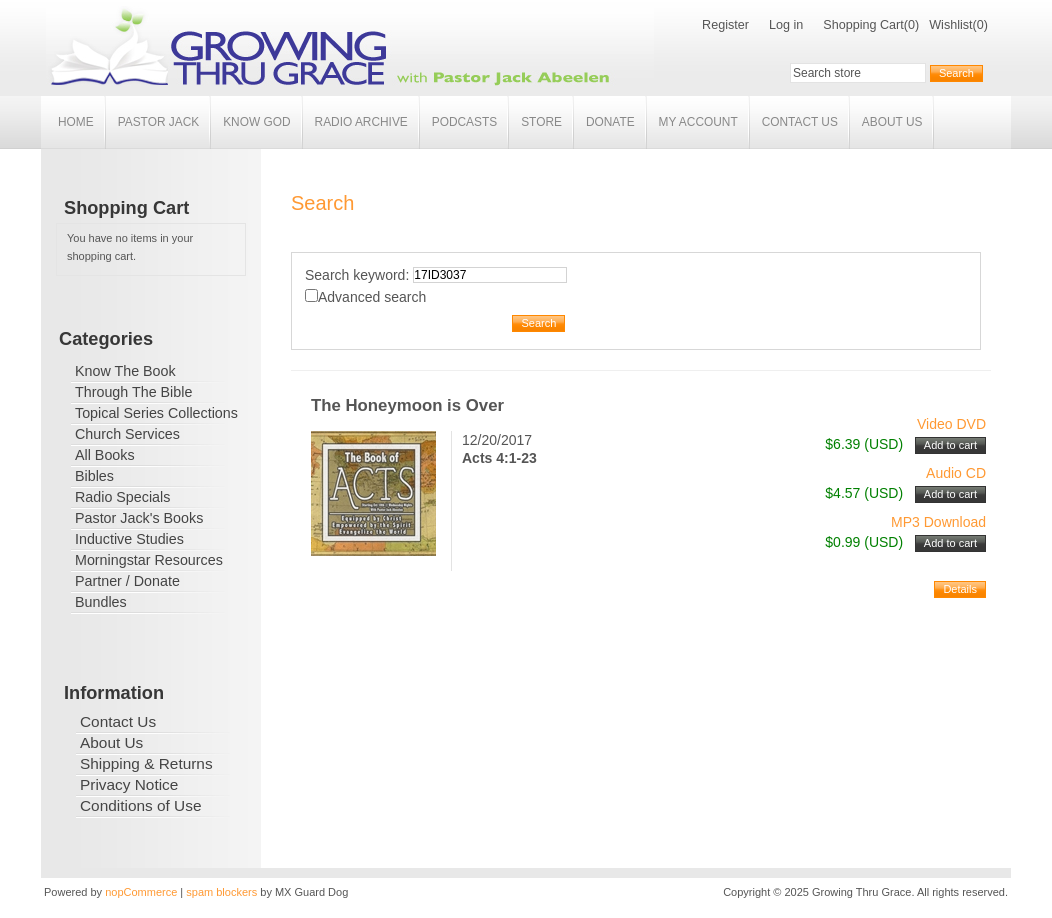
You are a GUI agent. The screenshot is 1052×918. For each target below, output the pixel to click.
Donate (610, 122)
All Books (105, 455)
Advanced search (372, 297)
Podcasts (464, 122)
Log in (786, 25)
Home (76, 122)
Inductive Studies (129, 539)
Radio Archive (361, 122)
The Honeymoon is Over (407, 405)
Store (541, 122)
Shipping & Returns (146, 763)
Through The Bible (133, 392)
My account (698, 122)
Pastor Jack (159, 122)
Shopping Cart (863, 25)
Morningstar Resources (149, 560)
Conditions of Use (140, 805)
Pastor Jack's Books (139, 518)
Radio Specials (122, 497)
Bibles (94, 476)
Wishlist (950, 25)
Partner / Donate (127, 581)
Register (725, 25)
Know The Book (125, 371)
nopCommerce (141, 892)
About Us (892, 122)
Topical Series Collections (156, 413)
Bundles (101, 602)
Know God (256, 122)
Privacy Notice (129, 784)
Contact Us (800, 122)
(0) (911, 25)
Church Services (127, 434)
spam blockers (221, 892)
